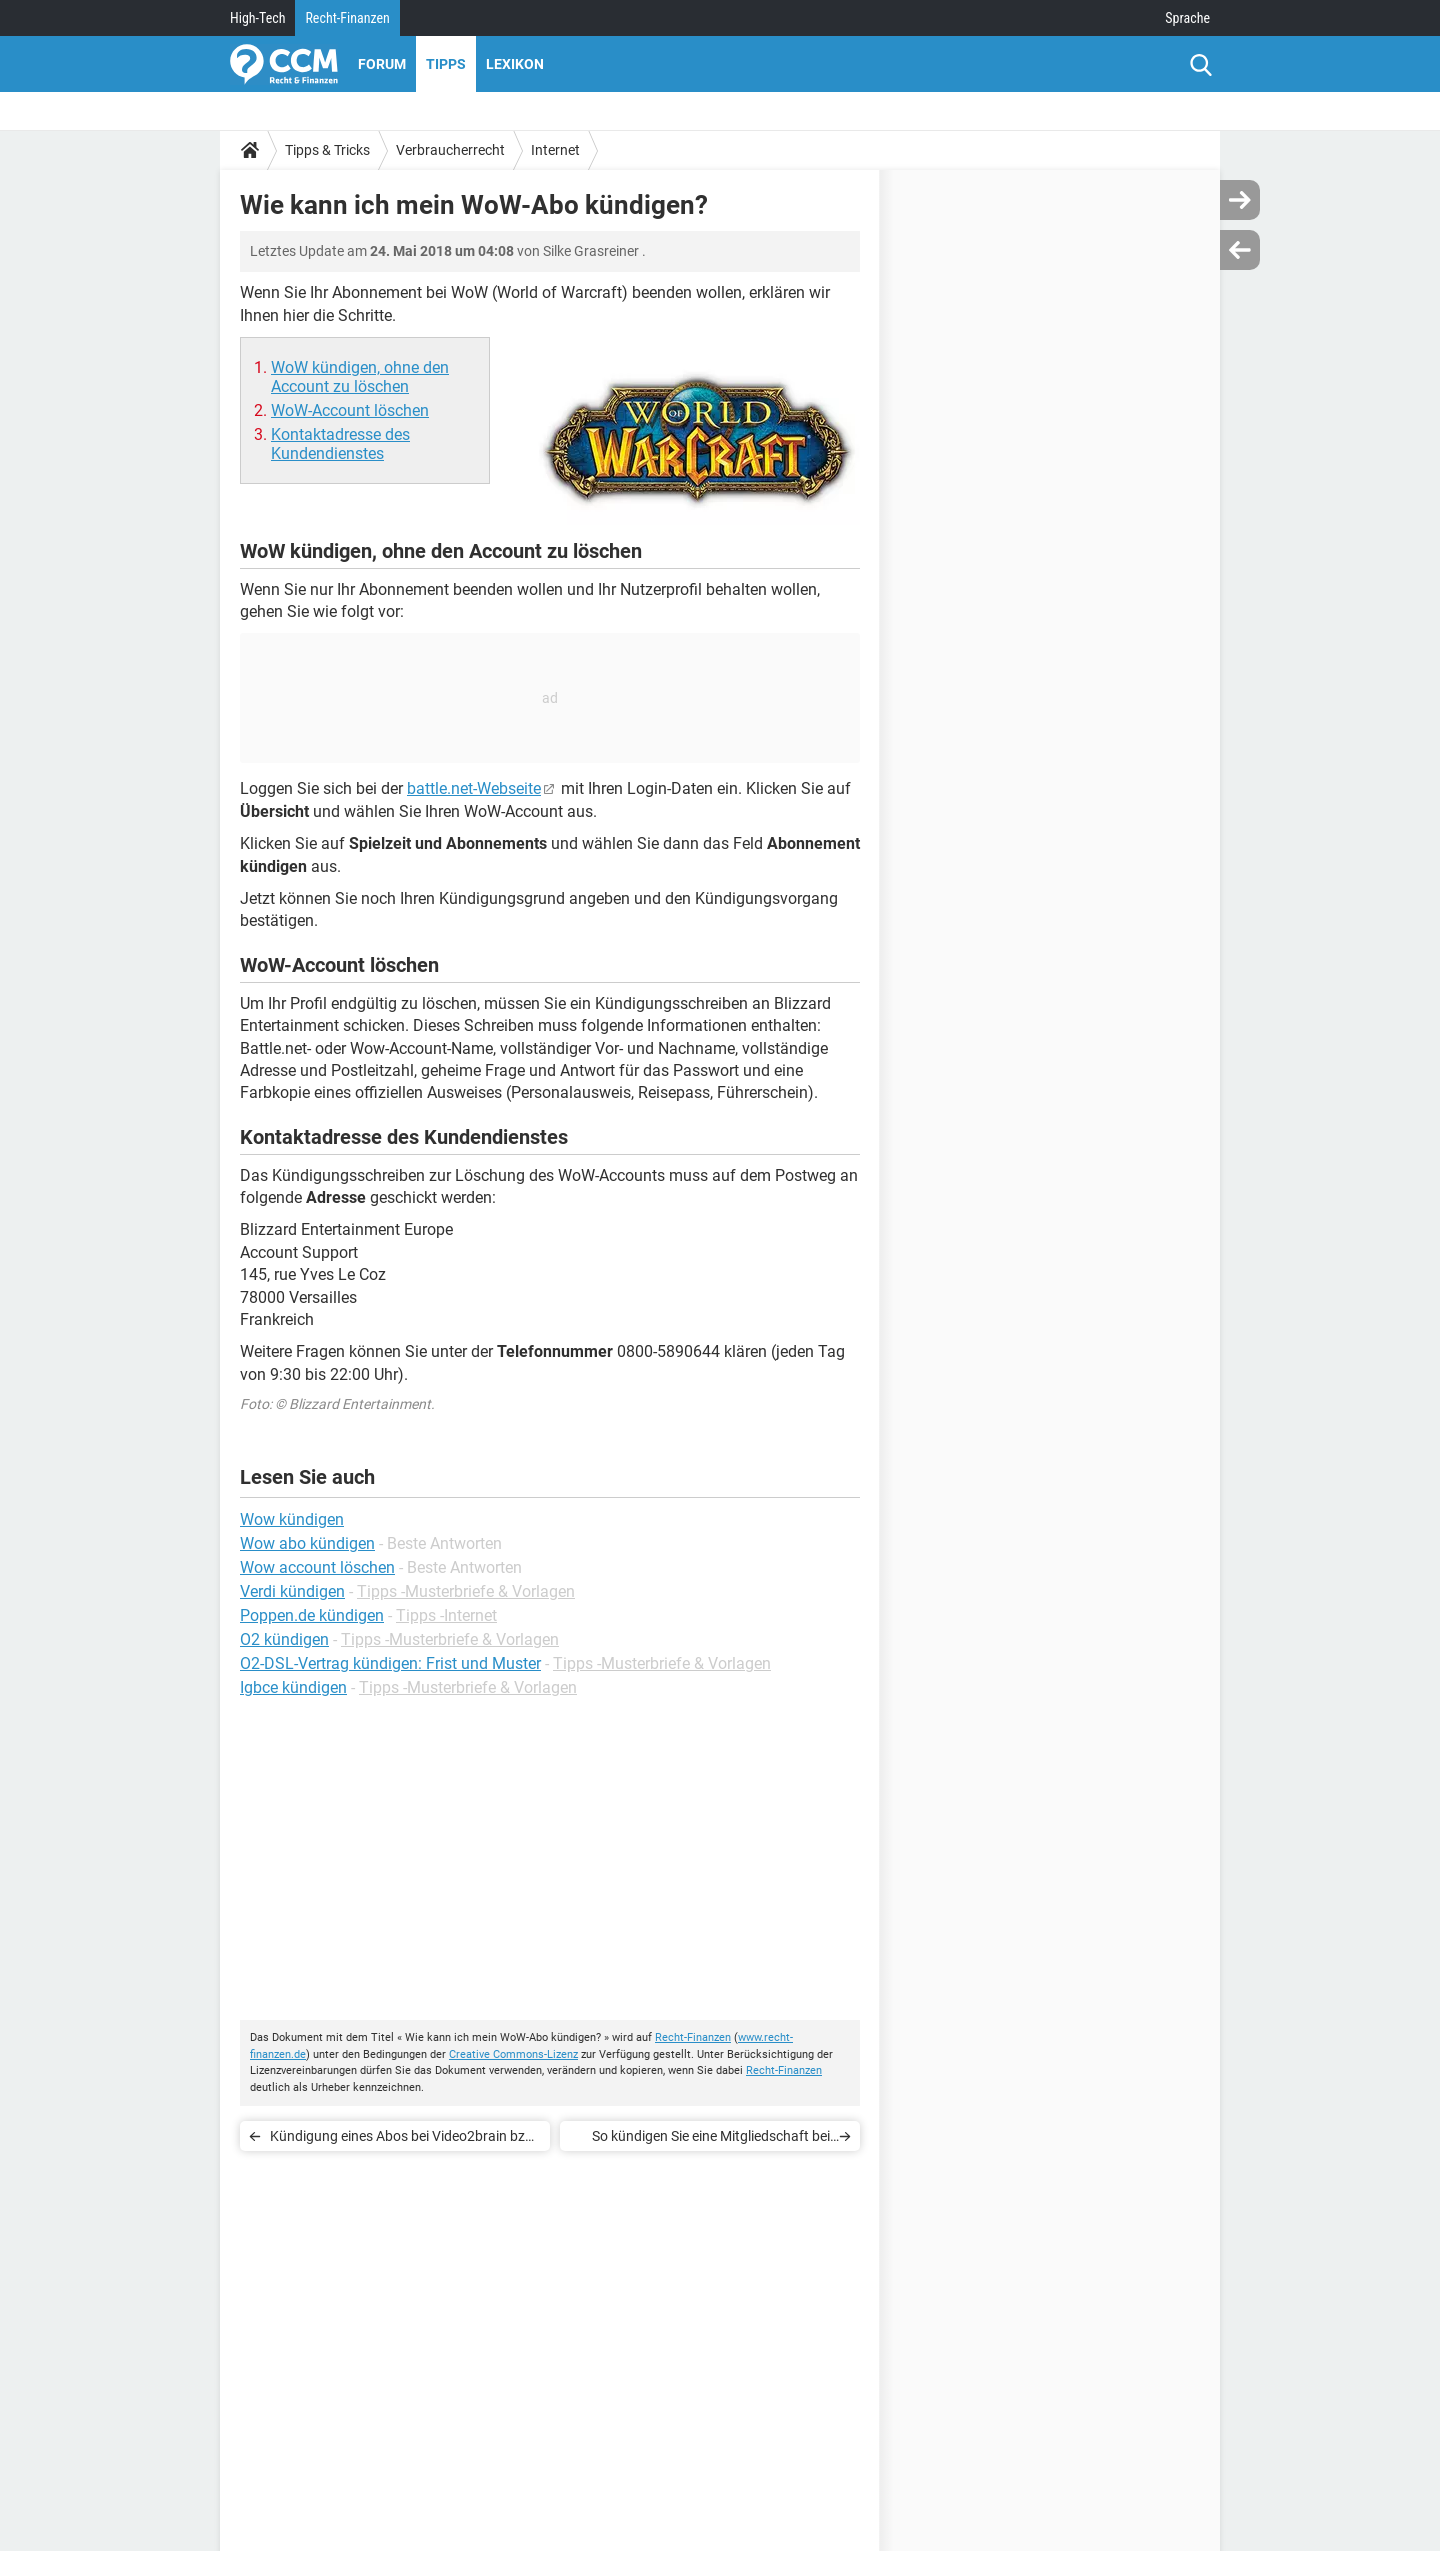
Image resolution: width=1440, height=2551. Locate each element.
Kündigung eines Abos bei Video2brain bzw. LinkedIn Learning (404, 2139)
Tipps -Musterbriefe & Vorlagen (466, 1591)
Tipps (446, 64)
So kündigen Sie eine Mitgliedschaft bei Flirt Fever (711, 2139)
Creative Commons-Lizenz (513, 2054)
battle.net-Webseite (474, 788)
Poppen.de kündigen (312, 1615)
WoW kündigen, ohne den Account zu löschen (360, 377)
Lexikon (515, 64)
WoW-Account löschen (350, 410)
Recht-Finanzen (347, 18)
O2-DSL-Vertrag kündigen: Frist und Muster (390, 1663)
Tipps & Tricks (327, 150)
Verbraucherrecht (450, 150)
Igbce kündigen (293, 1687)
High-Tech (257, 18)
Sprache (1187, 18)
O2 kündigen (284, 1639)
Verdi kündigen (292, 1591)
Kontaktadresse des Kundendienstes (340, 444)
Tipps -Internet (446, 1615)
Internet (555, 150)
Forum (382, 64)
